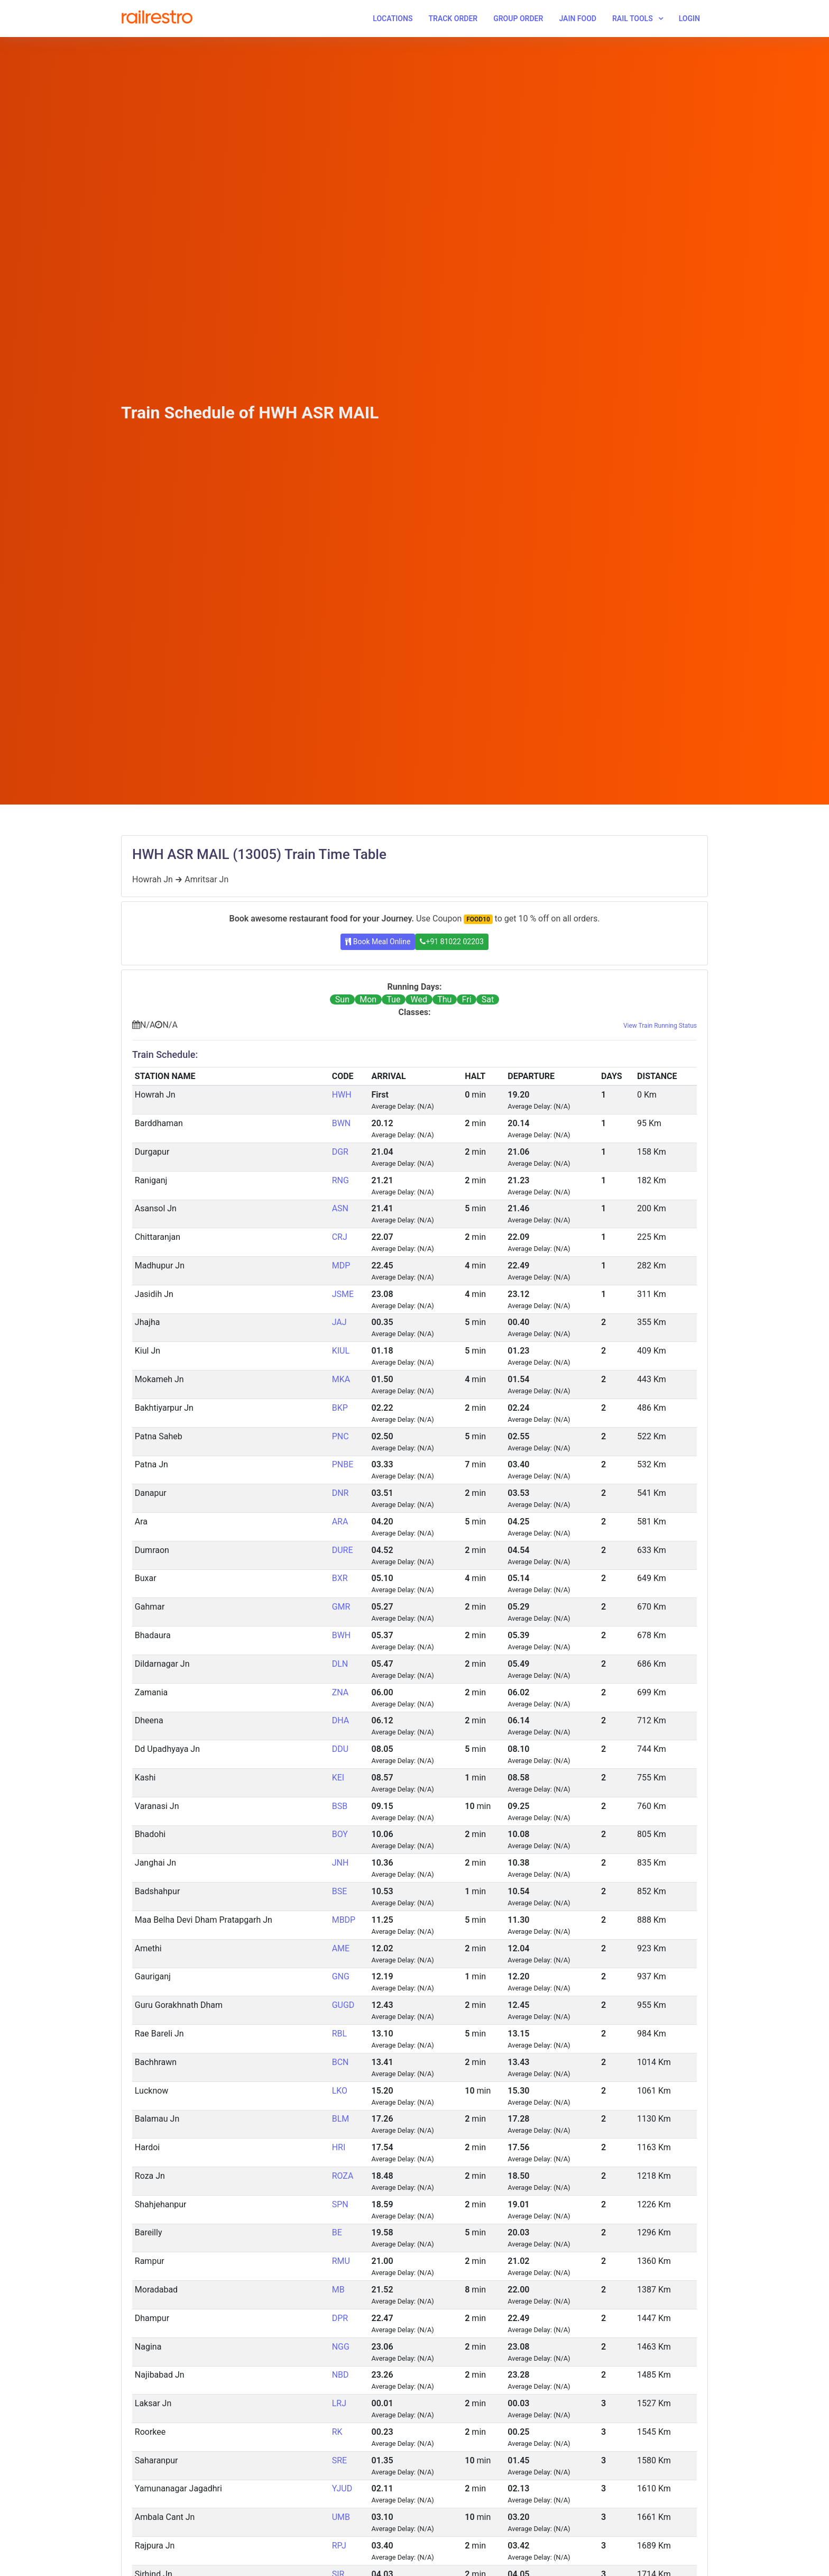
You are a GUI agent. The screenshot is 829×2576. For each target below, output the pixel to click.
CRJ (339, 1237)
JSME (343, 1294)
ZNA (340, 1692)
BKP (340, 1408)
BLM (340, 2119)
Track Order (452, 18)
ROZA (343, 2176)
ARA (340, 1522)
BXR (340, 1578)
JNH (340, 1863)
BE (337, 2232)
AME (341, 1948)
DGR (340, 1152)
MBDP (344, 1920)
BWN (341, 1123)
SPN (340, 2204)
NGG (340, 2347)
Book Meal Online (377, 941)
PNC (340, 1436)
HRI (339, 2147)
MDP (341, 1265)
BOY (340, 1834)
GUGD (343, 2005)
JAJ (339, 1322)
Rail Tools (632, 18)
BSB (339, 1806)
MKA (341, 1379)
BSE (339, 1891)
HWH (342, 1095)
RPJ (339, 2546)
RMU (341, 2261)
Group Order (518, 18)
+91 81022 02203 (451, 941)
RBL (339, 2034)
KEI (338, 1778)
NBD (340, 2375)
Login (689, 18)
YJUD (342, 2488)
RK (337, 2432)
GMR (341, 1607)
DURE (342, 1550)
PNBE (343, 1464)
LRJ (339, 2403)
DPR (340, 2318)
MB (338, 2290)
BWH (341, 1635)
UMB (341, 2517)
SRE (339, 2460)
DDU (340, 1749)
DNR (340, 1493)
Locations (392, 18)
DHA (340, 1720)
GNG (340, 1976)
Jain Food (577, 18)
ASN (340, 1208)
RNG (340, 1180)
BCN (340, 2062)
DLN (340, 1664)
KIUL (340, 1351)
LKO (339, 2091)
